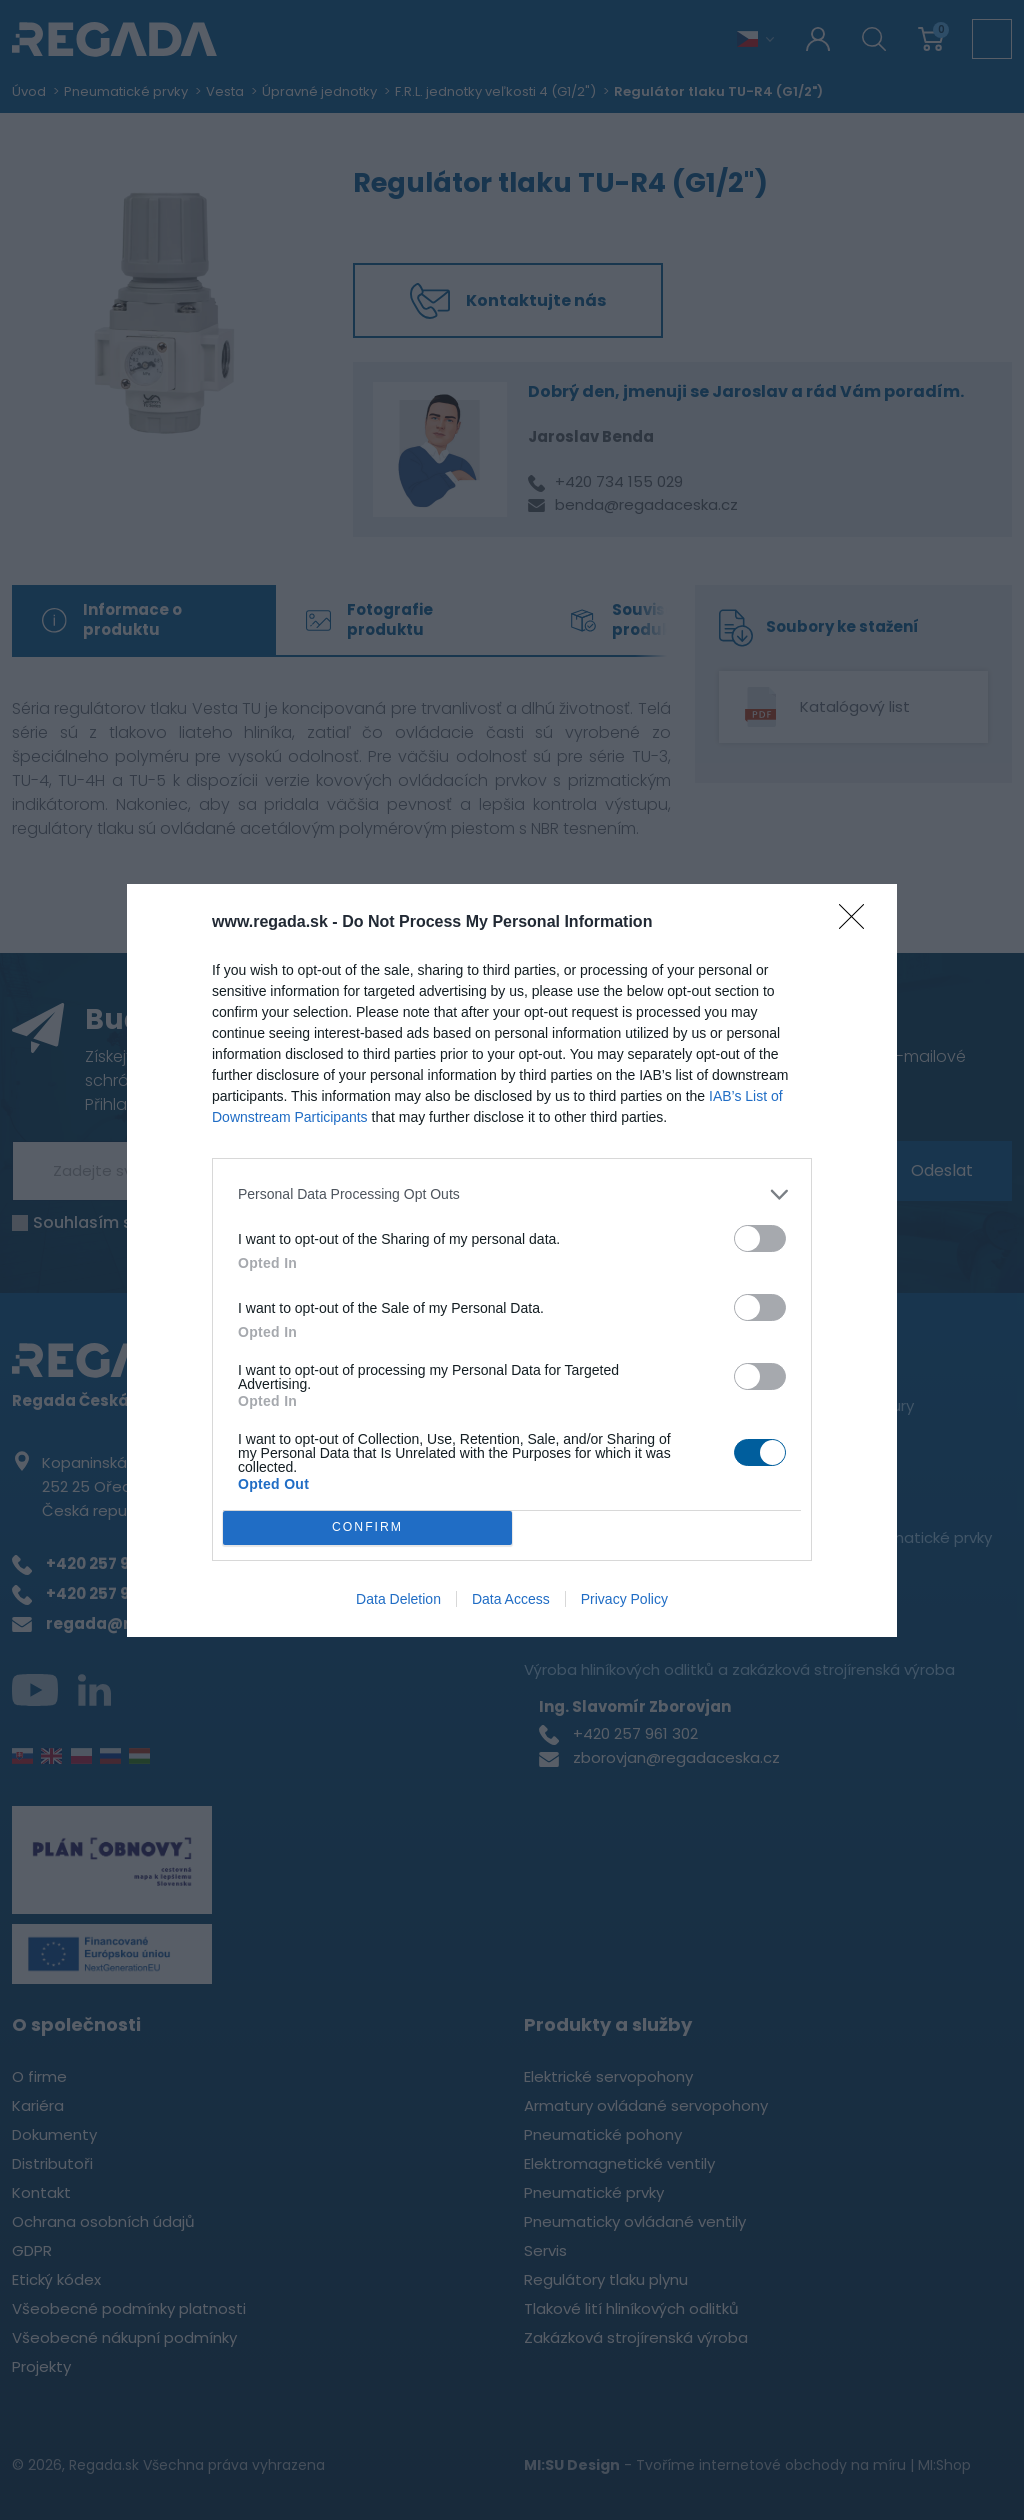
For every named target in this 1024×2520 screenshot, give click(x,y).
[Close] (858, 923)
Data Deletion (398, 1599)
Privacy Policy (624, 1599)
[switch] (760, 1238)
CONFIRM (367, 1527)
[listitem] (512, 1194)
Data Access (511, 1599)
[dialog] (512, 1260)
